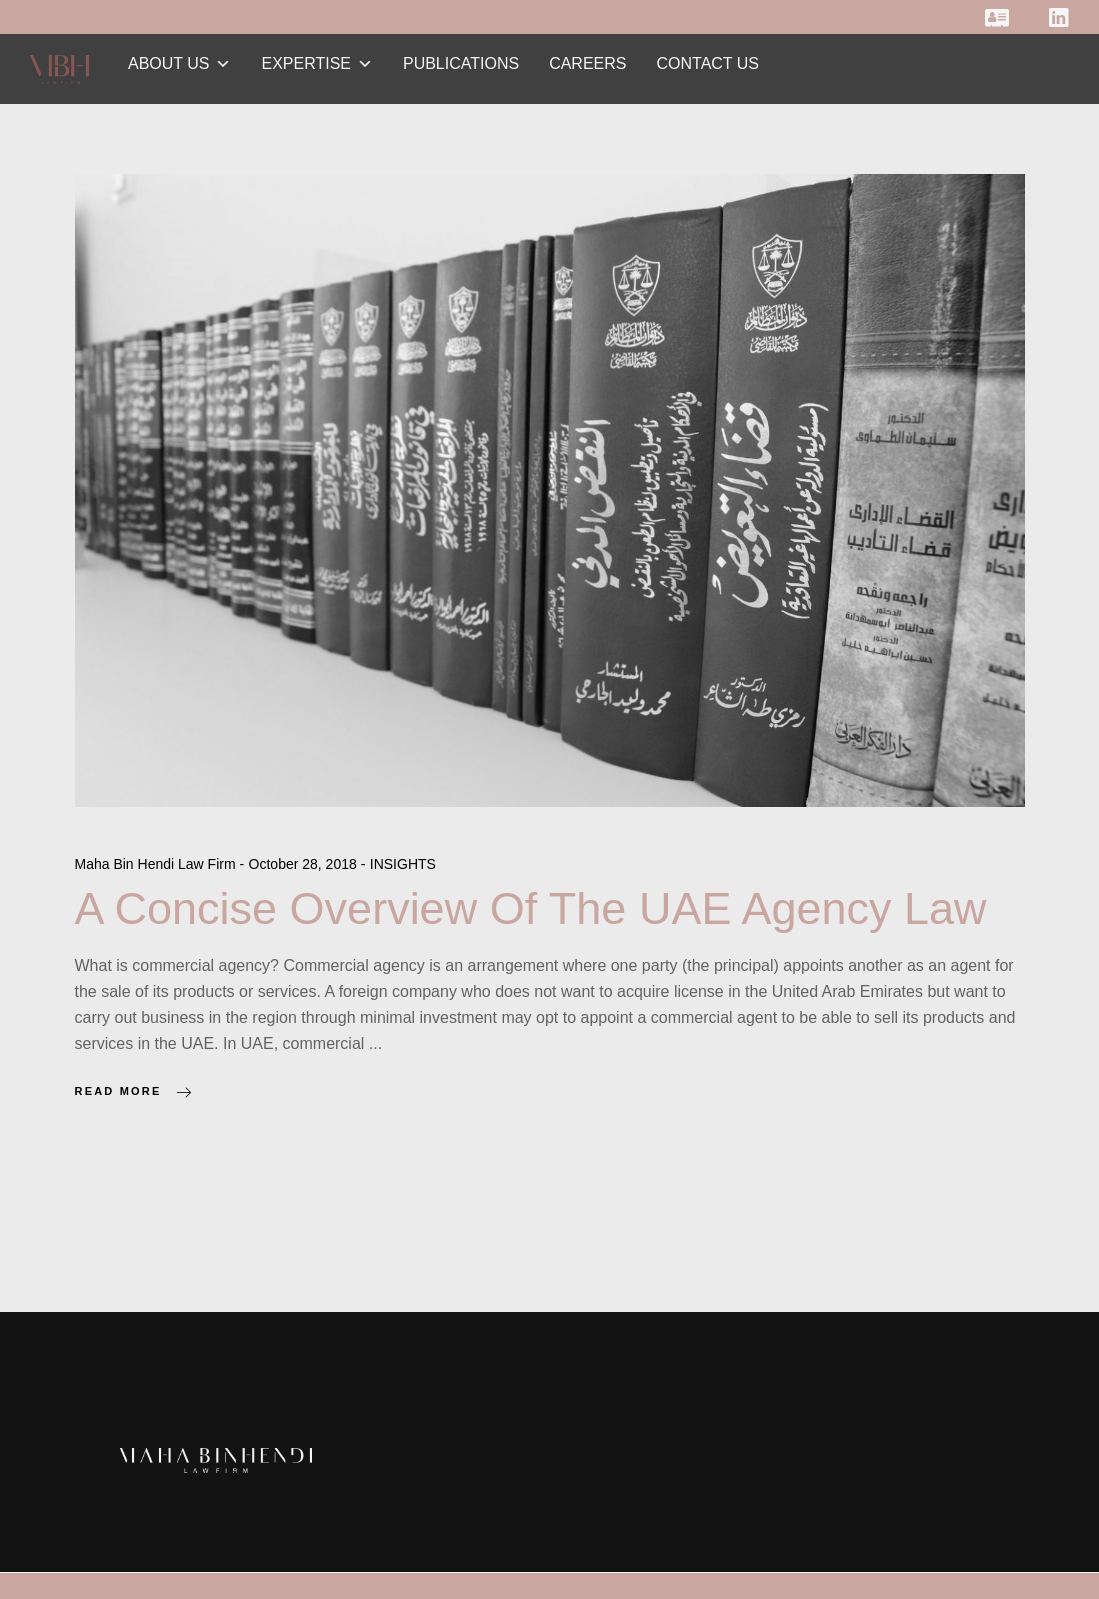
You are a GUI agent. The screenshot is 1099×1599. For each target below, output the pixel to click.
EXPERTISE (317, 63)
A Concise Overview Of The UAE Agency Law (531, 908)
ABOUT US (180, 63)
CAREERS (587, 63)
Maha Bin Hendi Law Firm (157, 864)
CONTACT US (708, 63)
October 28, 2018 (305, 864)
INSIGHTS (403, 864)
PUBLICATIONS (461, 63)
